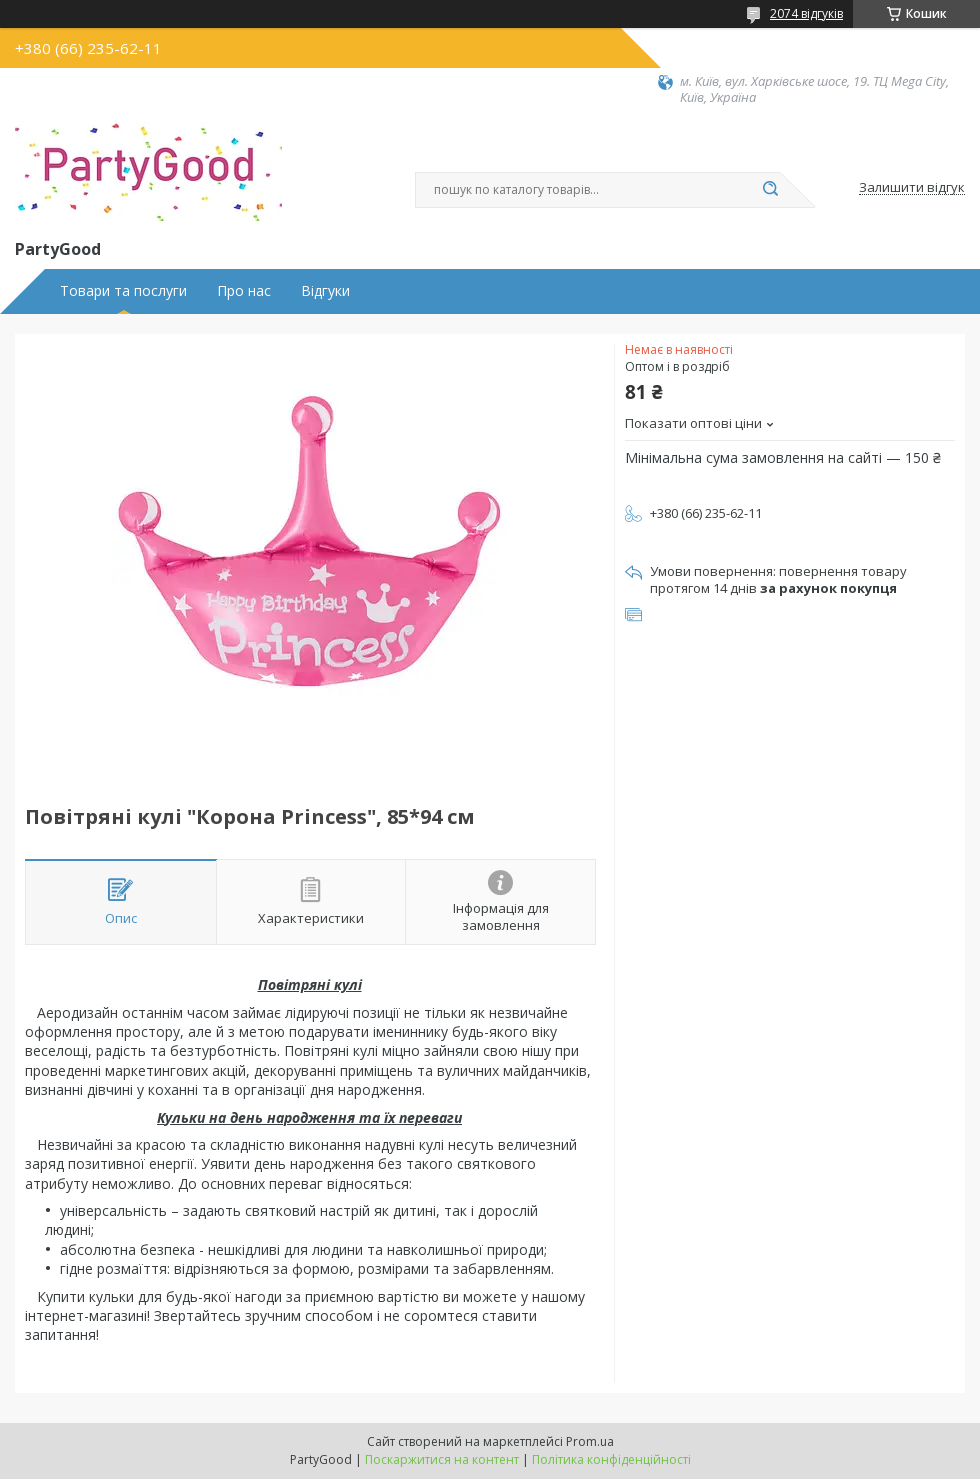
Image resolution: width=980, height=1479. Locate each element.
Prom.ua (590, 1441)
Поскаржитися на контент (442, 1459)
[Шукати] (770, 190)
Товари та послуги (123, 291)
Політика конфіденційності (611, 1459)
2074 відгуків (806, 13)
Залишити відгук (912, 188)
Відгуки (325, 291)
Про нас (244, 291)
